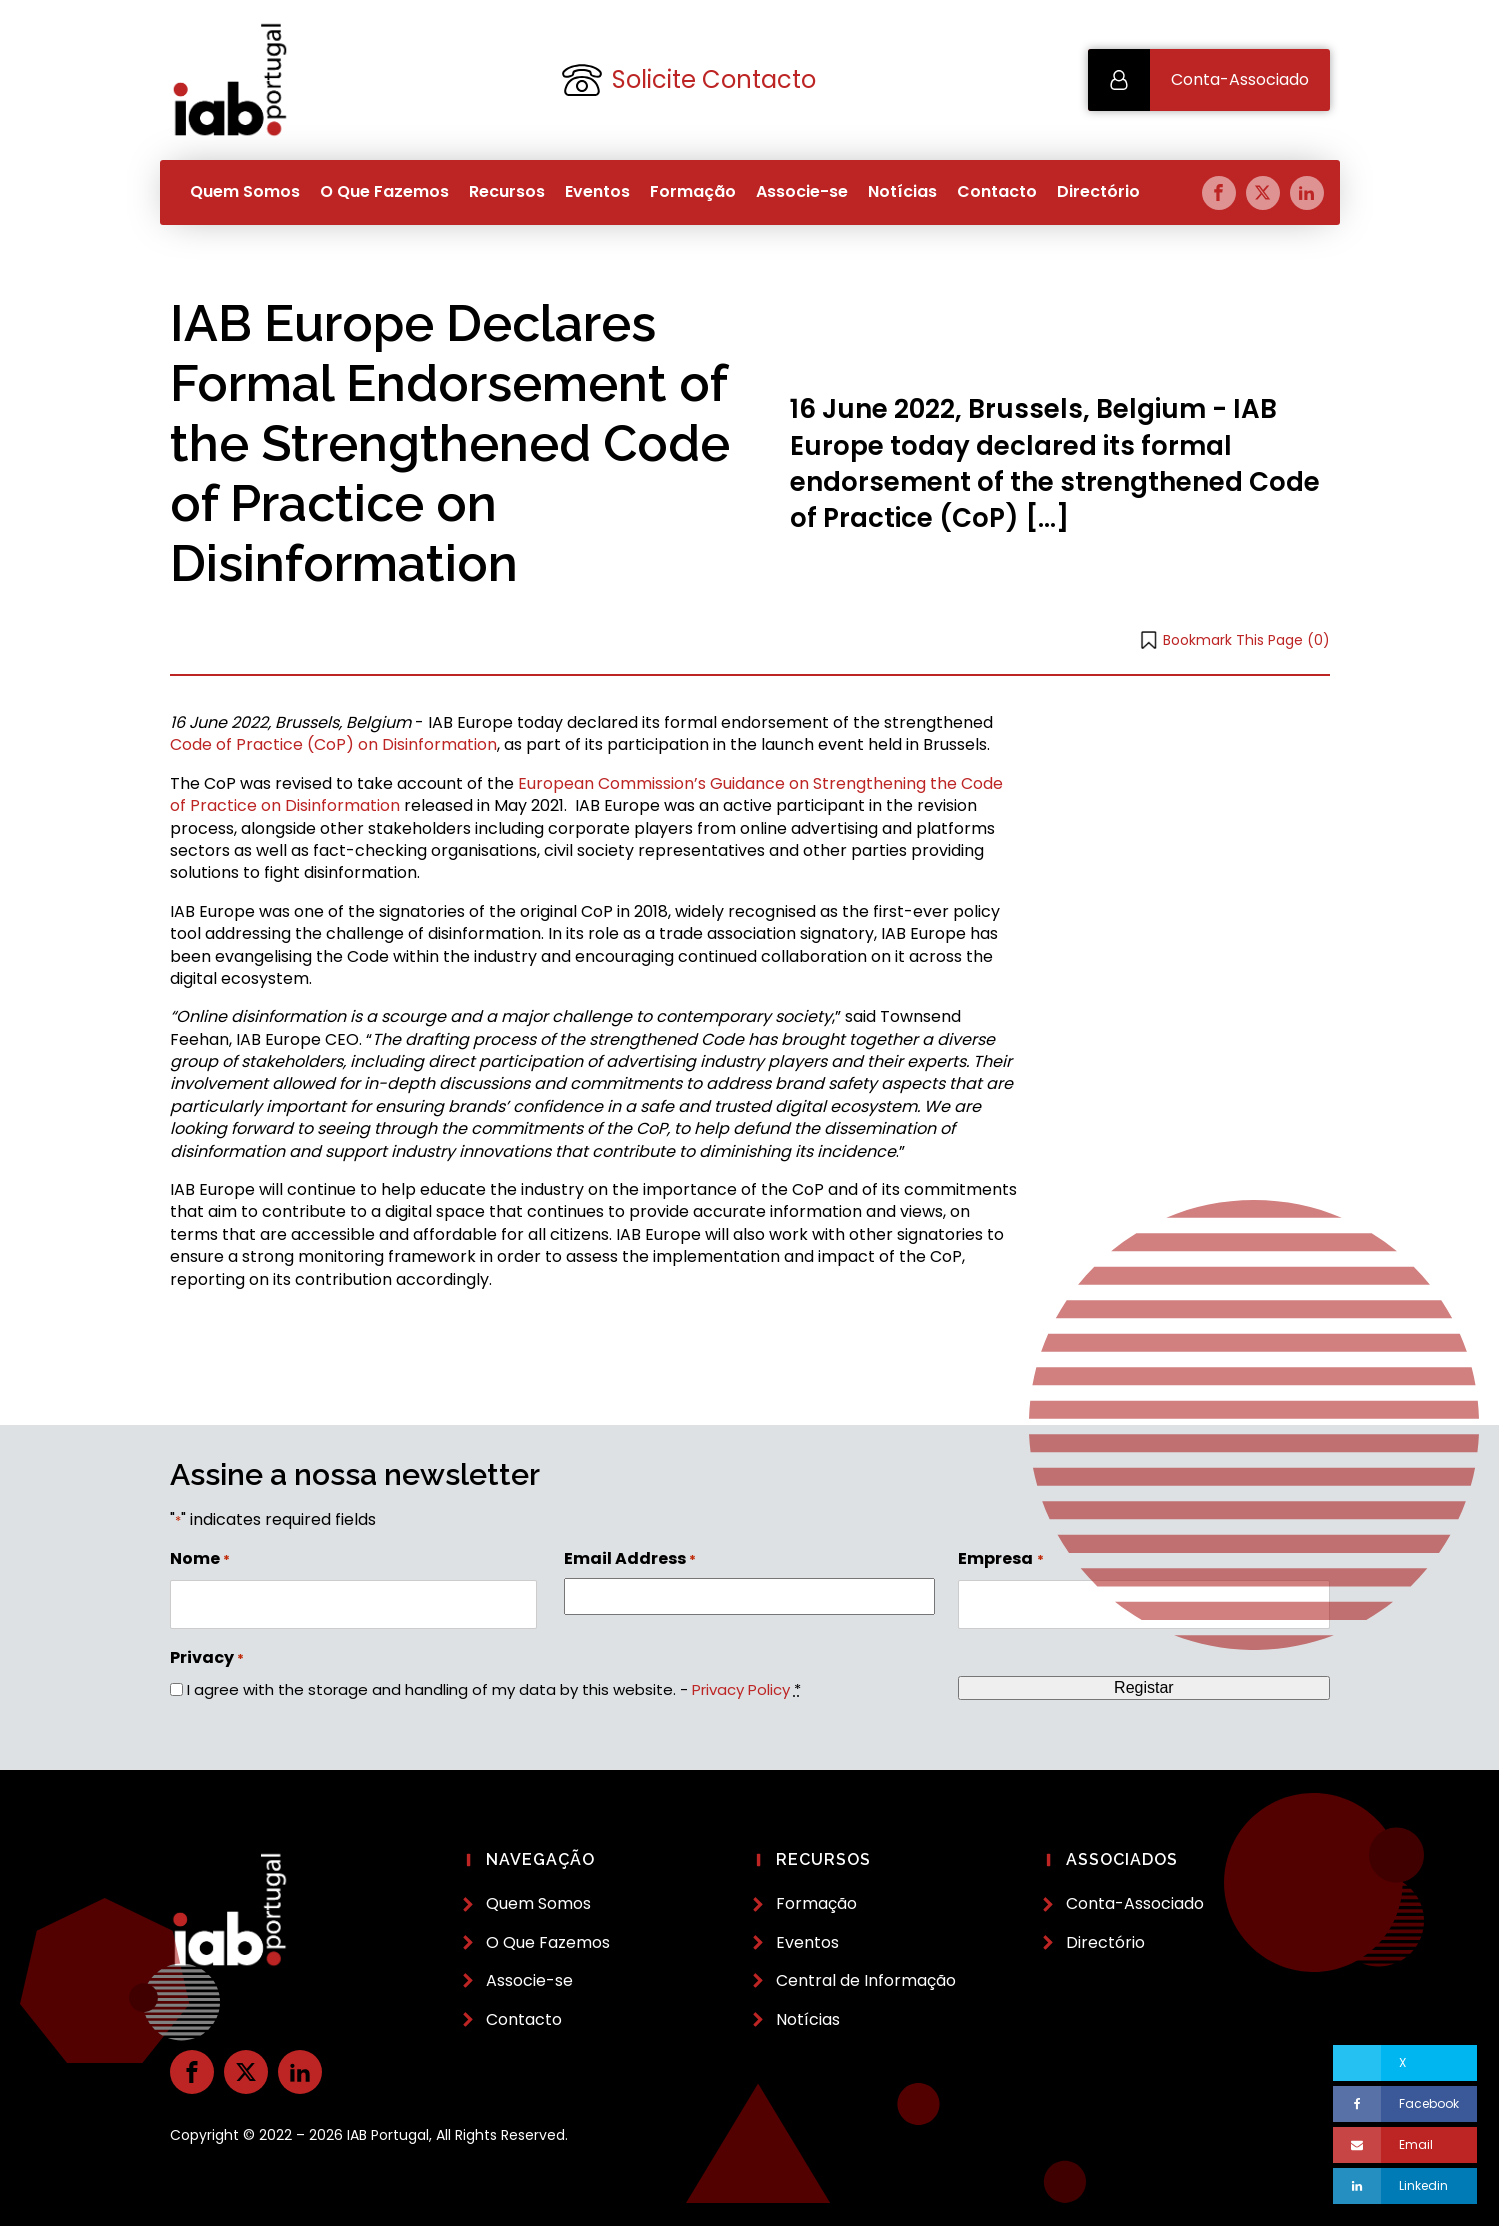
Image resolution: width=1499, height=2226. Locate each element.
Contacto (997, 191)
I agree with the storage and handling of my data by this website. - (494, 1689)
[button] (1209, 80)
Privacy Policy (741, 1689)
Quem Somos (245, 191)
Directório (1098, 191)
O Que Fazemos (384, 191)
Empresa (1000, 1559)
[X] (1405, 2063)
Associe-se (802, 191)
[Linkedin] (1405, 2186)
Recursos (507, 191)
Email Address (630, 1559)
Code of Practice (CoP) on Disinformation (333, 744)
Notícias (902, 191)
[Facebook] (1405, 2104)
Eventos (597, 191)
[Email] (1405, 2145)
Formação (693, 191)
